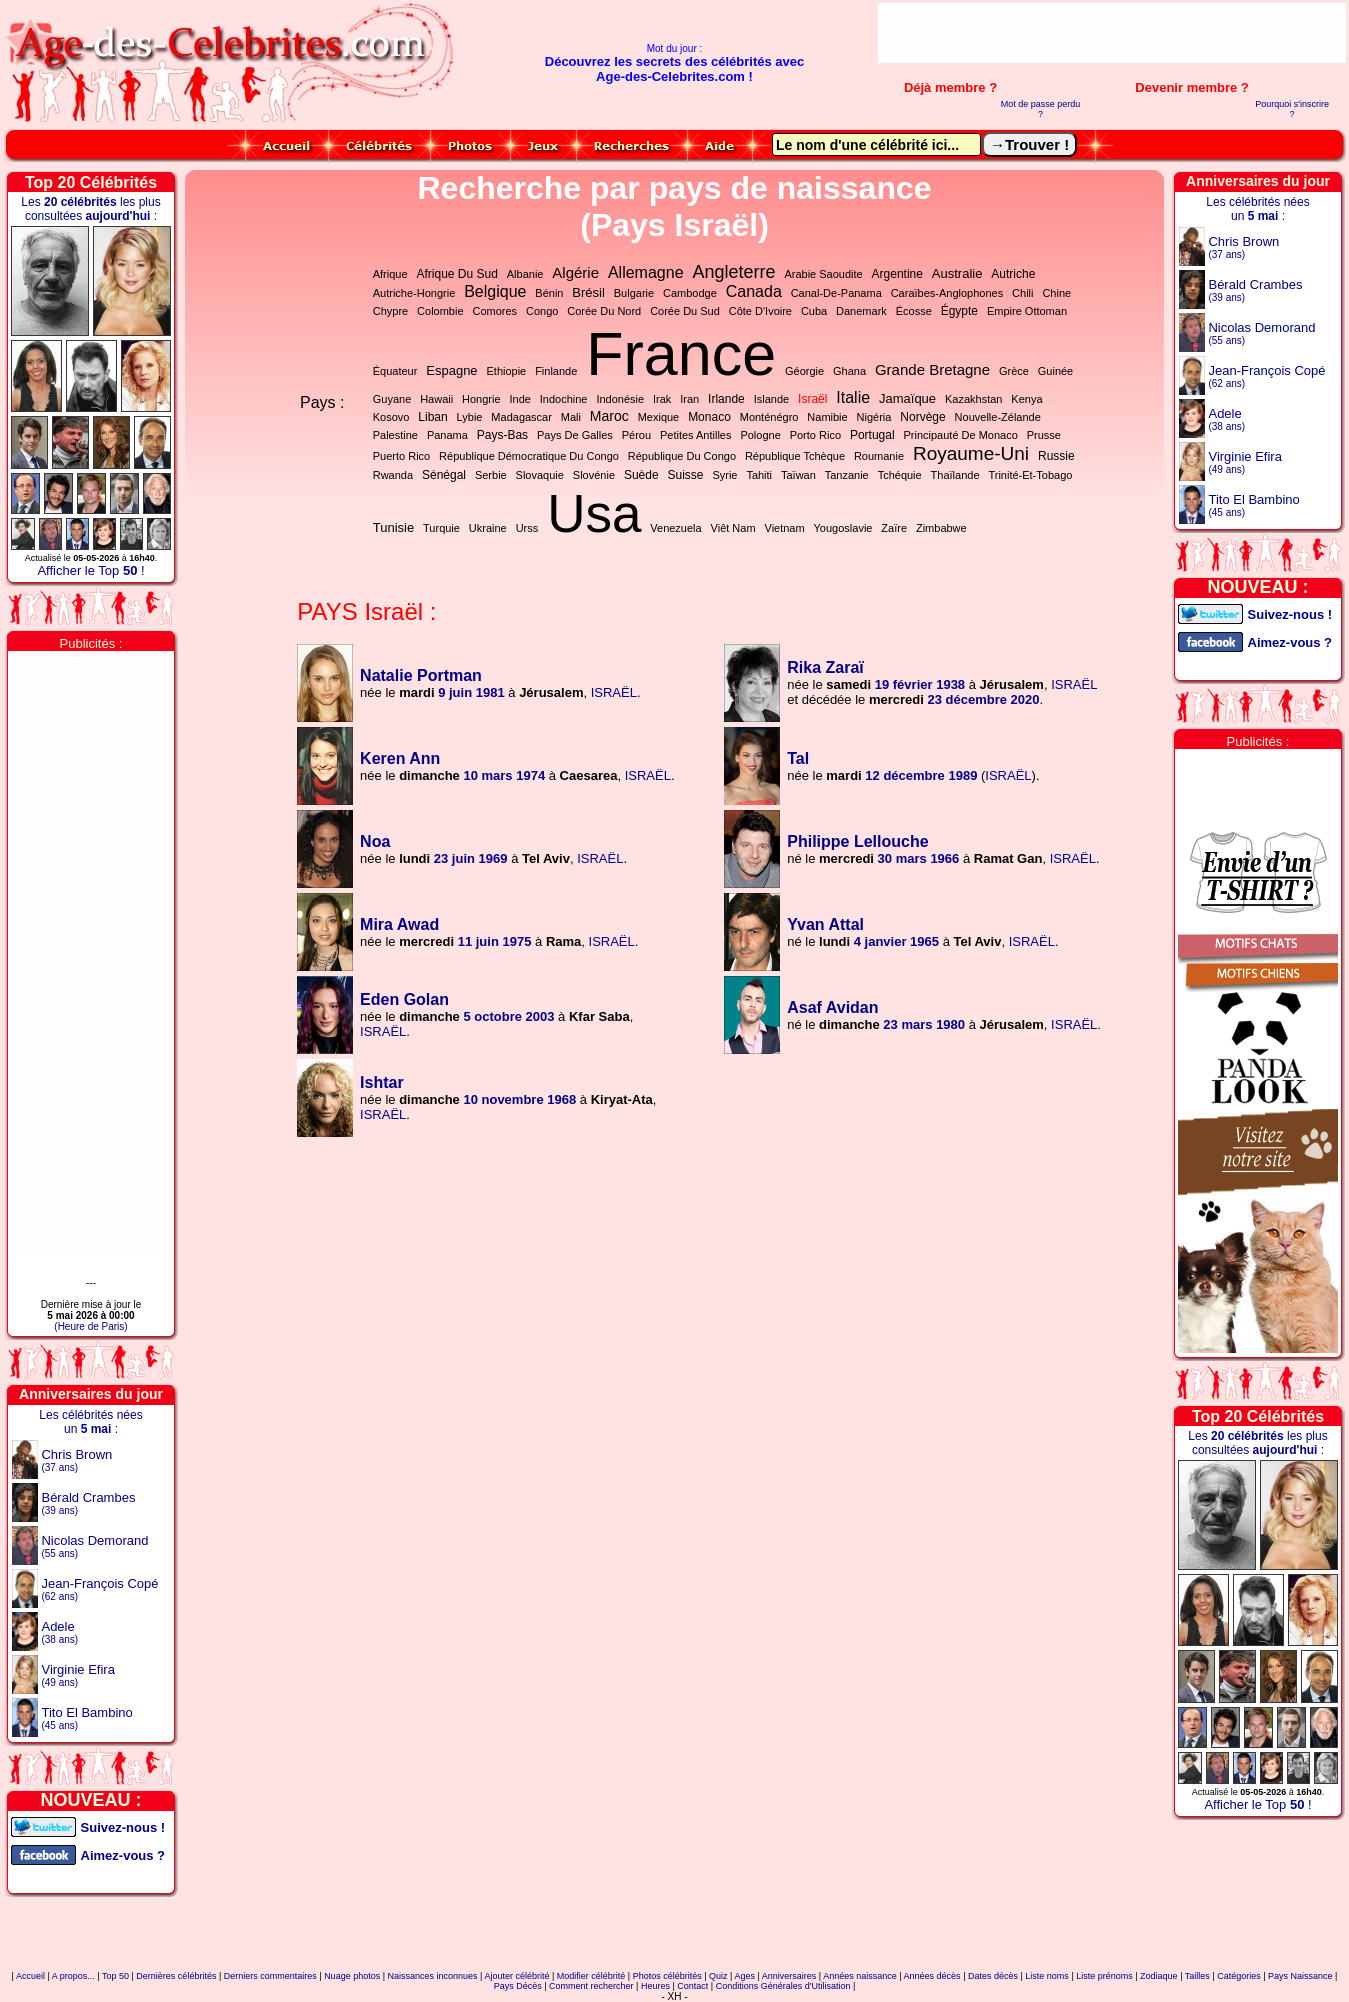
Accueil (30, 1976)
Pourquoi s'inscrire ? (1292, 109)
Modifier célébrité (591, 1976)
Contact (692, 1986)
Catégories (1239, 1976)
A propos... (73, 1976)
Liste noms (1047, 1976)
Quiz (718, 1976)
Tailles (1197, 1976)
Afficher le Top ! (90, 570)
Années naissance (860, 1976)
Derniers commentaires (270, 1976)
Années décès (932, 1976)
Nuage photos (352, 1976)
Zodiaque (1159, 1976)
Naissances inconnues (433, 1976)
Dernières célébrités (176, 1976)
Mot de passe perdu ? (1041, 109)
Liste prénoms (1104, 1976)
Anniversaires (789, 1976)
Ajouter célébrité (516, 1976)
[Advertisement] (1112, 33)
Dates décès (993, 1976)
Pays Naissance (1300, 1976)
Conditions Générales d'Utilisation (783, 1986)
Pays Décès (518, 1986)
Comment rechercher (591, 1986)
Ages (744, 1976)
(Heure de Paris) (90, 1326)
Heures (655, 1986)
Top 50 (115, 1976)
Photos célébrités (667, 1976)
